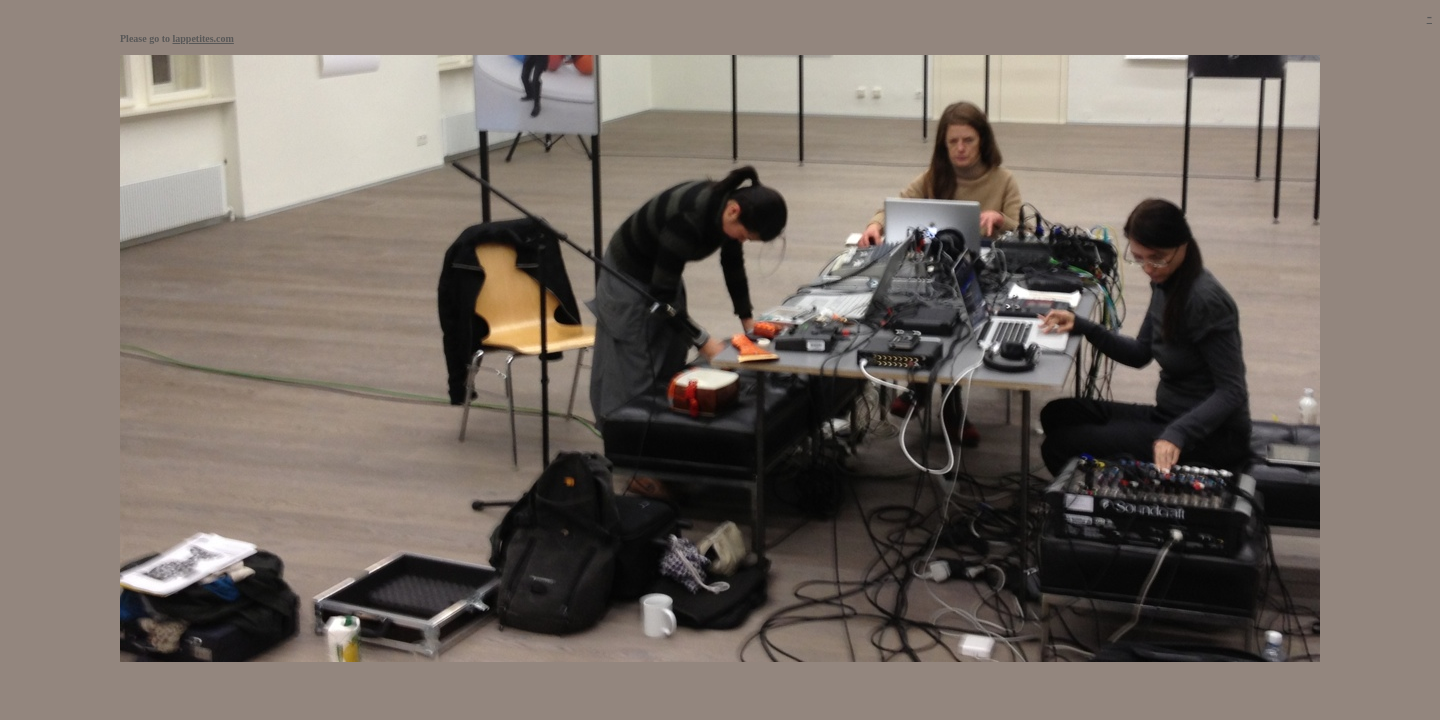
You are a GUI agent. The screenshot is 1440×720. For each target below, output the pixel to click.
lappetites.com (203, 38)
